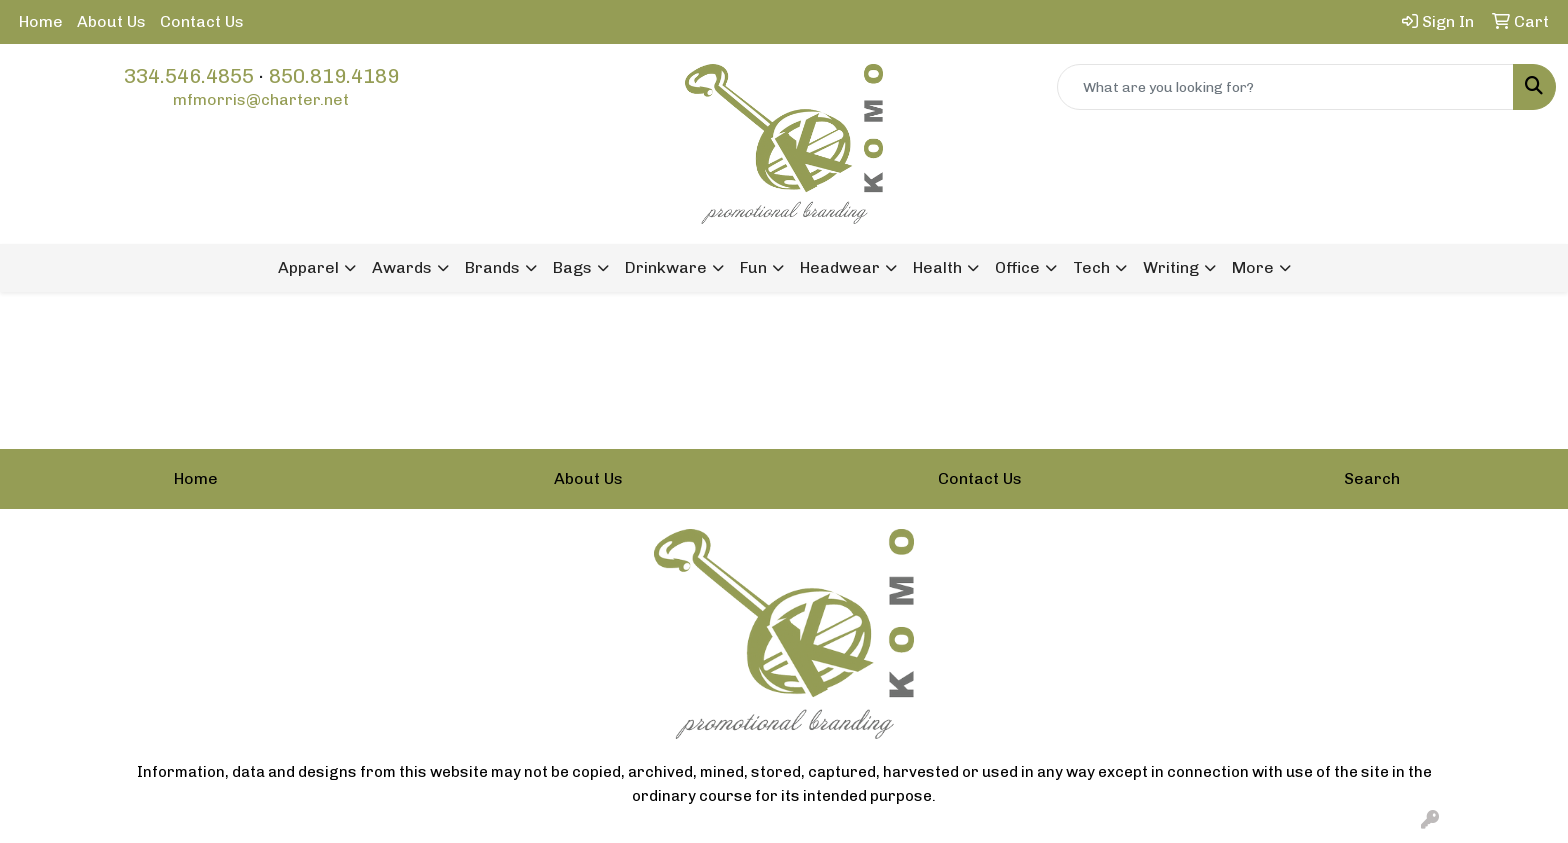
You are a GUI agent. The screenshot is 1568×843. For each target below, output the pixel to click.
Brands (492, 267)
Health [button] (937, 267)
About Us (111, 21)
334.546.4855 (189, 76)
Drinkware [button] (666, 267)
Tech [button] (1091, 267)
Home (41, 21)
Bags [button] (572, 267)
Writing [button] (1171, 267)
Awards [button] (402, 267)
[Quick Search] (1285, 87)
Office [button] (1017, 267)
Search (1372, 478)
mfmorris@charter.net (261, 99)
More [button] (1253, 267)
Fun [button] (753, 267)
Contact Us (202, 21)
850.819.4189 (334, 76)
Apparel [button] (308, 267)
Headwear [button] (840, 267)
